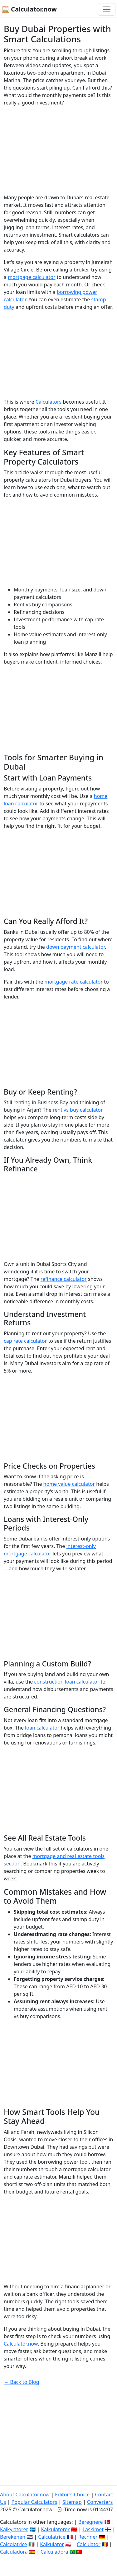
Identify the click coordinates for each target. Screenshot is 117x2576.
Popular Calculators (34, 2502)
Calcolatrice (13, 2544)
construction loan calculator (67, 1681)
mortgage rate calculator (74, 981)
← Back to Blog (21, 2382)
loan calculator (42, 1727)
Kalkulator (52, 2544)
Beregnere (90, 2521)
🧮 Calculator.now (29, 9)
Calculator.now (21, 2343)
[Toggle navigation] (106, 9)
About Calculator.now (25, 2494)
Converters (100, 2502)
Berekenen (12, 2536)
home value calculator (69, 1483)
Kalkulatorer (55, 2529)
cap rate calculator (25, 1340)
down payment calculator (75, 946)
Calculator (88, 2544)
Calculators (49, 401)
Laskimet (93, 2529)
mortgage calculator (31, 277)
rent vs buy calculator (78, 1109)
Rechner (88, 2536)
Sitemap (72, 2502)
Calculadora (14, 2551)
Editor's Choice (72, 2494)
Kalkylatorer (14, 2529)
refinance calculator (64, 1279)
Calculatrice (51, 2536)
